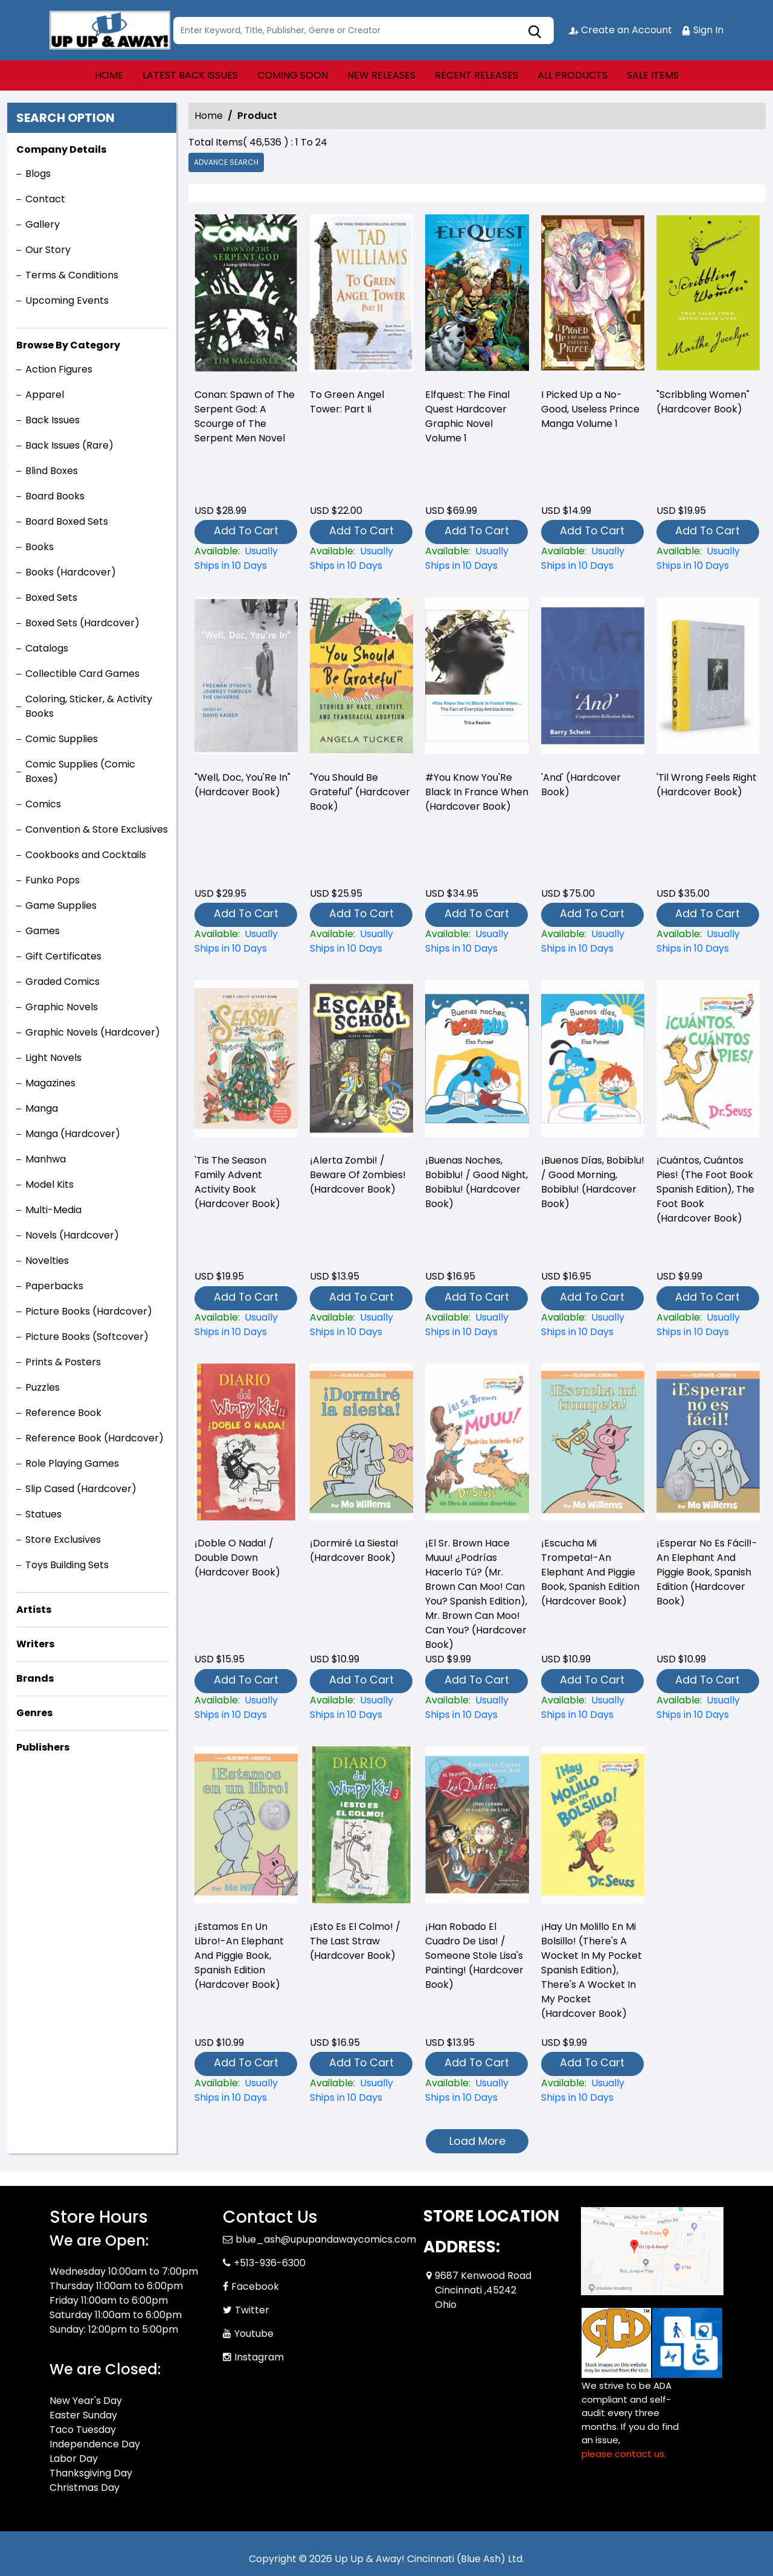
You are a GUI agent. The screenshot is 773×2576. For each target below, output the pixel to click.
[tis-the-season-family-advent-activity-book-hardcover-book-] (246, 1324)
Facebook (255, 2286)
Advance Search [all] (226, 162)
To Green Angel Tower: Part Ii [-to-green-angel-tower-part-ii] (347, 402)
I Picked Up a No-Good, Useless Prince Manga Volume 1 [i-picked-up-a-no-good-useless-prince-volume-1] (590, 409)
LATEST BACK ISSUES (190, 75)
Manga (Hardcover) (72, 1134)
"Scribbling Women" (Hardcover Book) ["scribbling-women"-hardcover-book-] (702, 402)
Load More (477, 2140)
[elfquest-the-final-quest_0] (476, 295)
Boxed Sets (51, 597)
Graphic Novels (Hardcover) (92, 1032)
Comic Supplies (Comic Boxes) (80, 771)
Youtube (254, 2334)
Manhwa (45, 1159)
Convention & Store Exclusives (96, 829)
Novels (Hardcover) (72, 1235)
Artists (33, 1609)
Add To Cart (246, 530)
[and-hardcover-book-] (592, 941)
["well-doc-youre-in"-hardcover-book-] (246, 941)
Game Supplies (61, 905)
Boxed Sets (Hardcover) (82, 623)
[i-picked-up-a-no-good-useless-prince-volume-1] (592, 295)
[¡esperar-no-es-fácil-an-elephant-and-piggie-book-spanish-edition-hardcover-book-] (708, 1707)
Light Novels (53, 1058)
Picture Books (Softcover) (87, 1337)
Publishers (42, 1747)
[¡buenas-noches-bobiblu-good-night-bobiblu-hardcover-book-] (476, 1324)
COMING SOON (292, 75)
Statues (43, 1514)
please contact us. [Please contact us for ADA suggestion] (624, 2453)
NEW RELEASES (381, 75)
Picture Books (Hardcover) (88, 1311)
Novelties (47, 1260)
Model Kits (49, 1184)
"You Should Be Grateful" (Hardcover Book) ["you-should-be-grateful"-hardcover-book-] (360, 792)
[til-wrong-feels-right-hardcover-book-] (708, 941)
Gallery (42, 224)
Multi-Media (53, 1210)
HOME (109, 75)
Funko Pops (52, 880)
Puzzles (42, 1387)
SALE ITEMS (653, 75)
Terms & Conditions (71, 275)
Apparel (44, 395)
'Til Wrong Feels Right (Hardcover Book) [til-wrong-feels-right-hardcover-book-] (706, 785)
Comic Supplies (61, 739)
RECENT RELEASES (476, 75)
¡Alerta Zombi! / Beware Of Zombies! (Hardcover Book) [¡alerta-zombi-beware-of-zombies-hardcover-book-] (358, 1174)
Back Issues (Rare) (69, 445)
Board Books (55, 496)
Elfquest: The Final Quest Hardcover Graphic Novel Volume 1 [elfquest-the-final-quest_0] (467, 416)
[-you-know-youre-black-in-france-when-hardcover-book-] (476, 941)
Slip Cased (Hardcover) (80, 1489)
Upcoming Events (67, 300)
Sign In (702, 30)
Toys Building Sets (67, 1565)
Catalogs (46, 648)
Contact (45, 199)
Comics (43, 804)
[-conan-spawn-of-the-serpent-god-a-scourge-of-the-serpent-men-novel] (246, 295)
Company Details (61, 149)
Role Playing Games (72, 1463)
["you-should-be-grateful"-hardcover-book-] (361, 941)
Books (39, 547)
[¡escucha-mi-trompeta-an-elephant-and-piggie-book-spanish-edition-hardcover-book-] (592, 1707)
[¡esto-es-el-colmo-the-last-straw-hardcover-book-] (361, 2090)
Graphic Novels (61, 1007)
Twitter (252, 2310)
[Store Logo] (110, 30)
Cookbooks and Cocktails (85, 855)
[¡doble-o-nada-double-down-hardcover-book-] (246, 1707)
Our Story (48, 250)
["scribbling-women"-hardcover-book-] (708, 295)
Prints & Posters (63, 1362)
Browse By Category (68, 345)
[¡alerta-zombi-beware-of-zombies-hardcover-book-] (361, 1324)
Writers (35, 1644)
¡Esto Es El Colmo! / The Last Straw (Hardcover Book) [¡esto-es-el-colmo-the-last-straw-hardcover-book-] (355, 1941)
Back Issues (52, 420)
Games (42, 931)
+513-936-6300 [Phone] (270, 2263)
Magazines (50, 1083)
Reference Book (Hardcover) (94, 1438)
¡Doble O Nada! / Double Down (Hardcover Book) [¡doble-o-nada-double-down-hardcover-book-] (237, 1557)
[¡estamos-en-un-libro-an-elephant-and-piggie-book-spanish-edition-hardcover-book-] (246, 2090)
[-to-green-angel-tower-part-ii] (361, 295)
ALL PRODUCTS (572, 75)
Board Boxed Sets (66, 521)
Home (208, 116)
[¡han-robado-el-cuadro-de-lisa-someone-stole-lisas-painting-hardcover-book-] (476, 2090)
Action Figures (58, 369)
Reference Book (63, 1413)
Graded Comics (62, 981)
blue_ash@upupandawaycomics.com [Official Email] (326, 2239)
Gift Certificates (63, 956)
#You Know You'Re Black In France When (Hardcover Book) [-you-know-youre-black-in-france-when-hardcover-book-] (476, 792)
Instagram (259, 2357)
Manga (41, 1108)
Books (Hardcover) (70, 572)
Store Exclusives (63, 1539)
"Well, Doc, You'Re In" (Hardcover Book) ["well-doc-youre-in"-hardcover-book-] (242, 785)
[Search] (363, 30)
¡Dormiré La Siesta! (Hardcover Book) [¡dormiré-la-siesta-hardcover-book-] (354, 1550)
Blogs (38, 174)
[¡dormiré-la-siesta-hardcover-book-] (361, 1707)
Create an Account (620, 30)
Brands (35, 1678)
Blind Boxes (51, 471)
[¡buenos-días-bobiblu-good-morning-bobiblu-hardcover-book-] (592, 1324)
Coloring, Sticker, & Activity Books (88, 706)
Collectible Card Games (82, 674)
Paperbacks (54, 1286)
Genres (34, 1713)
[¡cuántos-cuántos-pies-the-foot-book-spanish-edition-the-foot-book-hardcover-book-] (708, 1324)
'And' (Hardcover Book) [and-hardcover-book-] (581, 785)
